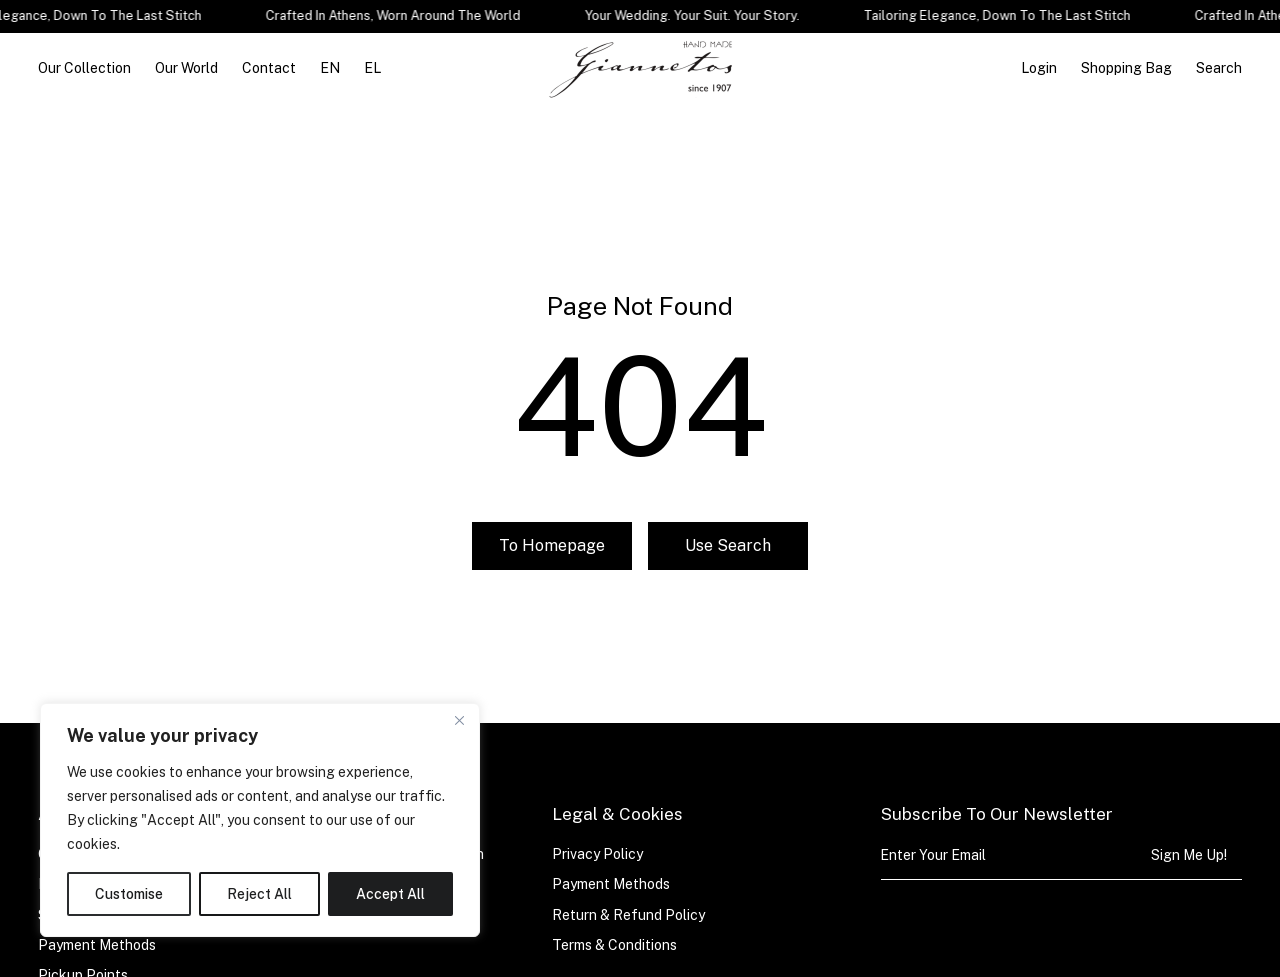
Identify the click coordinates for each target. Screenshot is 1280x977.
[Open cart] (1126, 68)
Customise (129, 894)
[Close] (459, 720)
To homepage (552, 557)
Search (1219, 68)
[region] (260, 820)
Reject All (259, 894)
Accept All (390, 894)
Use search (728, 557)
